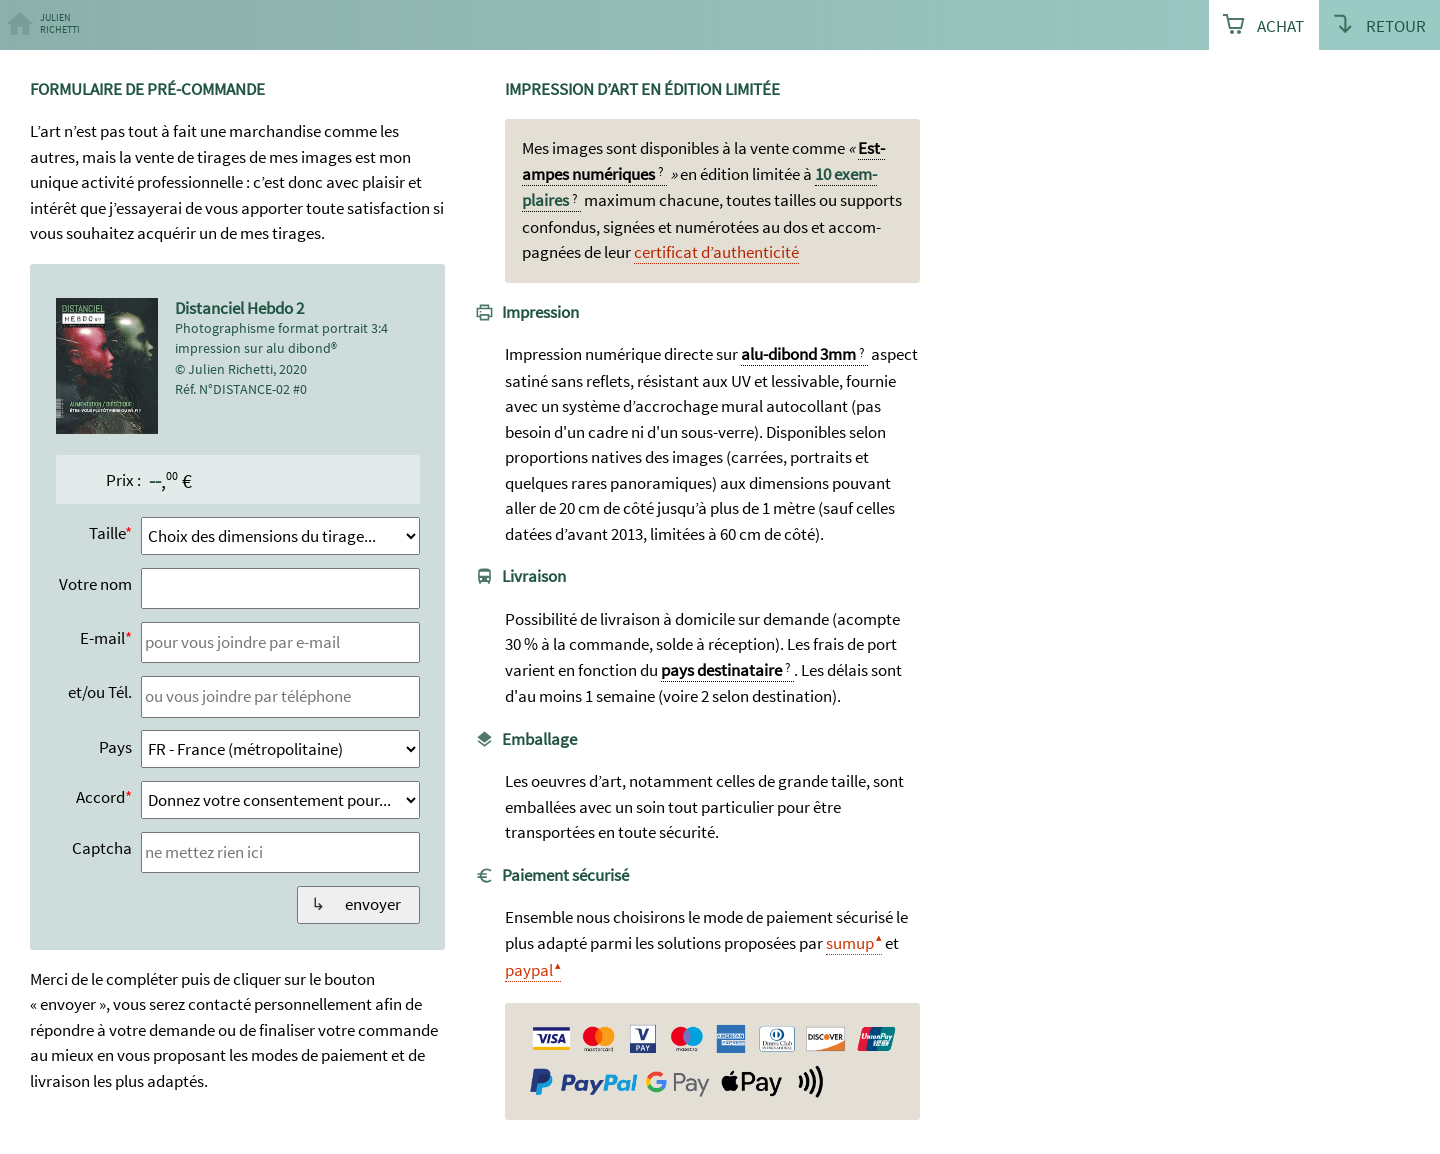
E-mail (102, 638)
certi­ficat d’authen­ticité (716, 252)
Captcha (102, 848)
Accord (100, 797)
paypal (529, 970)
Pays (115, 747)
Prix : (123, 480)
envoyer (373, 904)
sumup (850, 943)
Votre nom (95, 584)
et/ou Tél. (100, 692)
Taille (107, 533)
